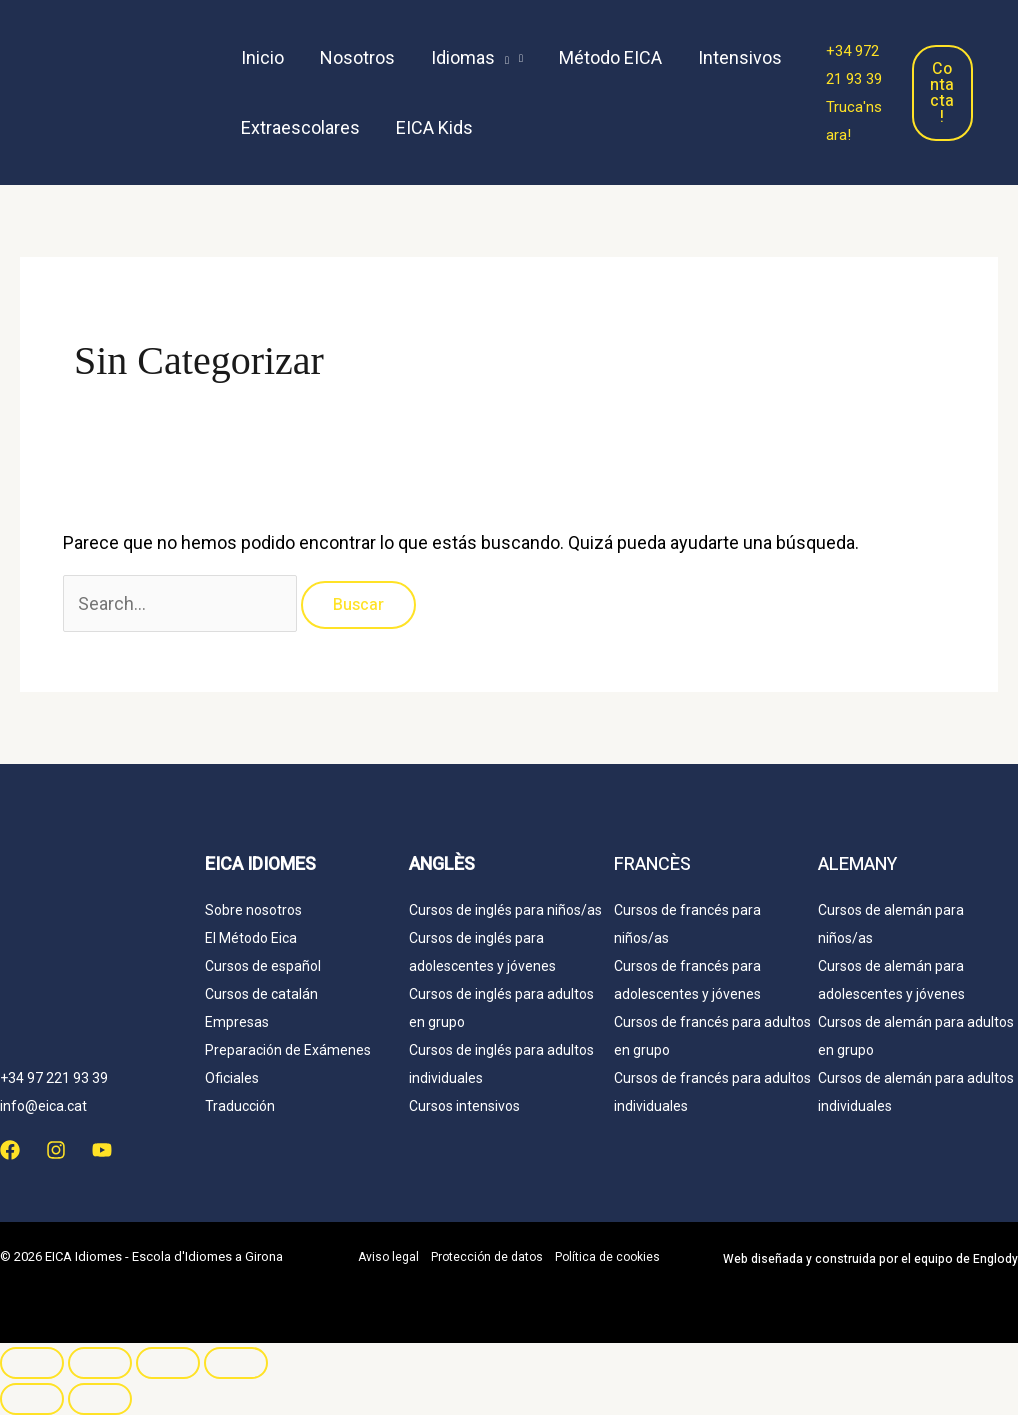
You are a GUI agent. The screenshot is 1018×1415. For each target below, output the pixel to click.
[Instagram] (56, 1150)
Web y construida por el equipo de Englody (870, 1259)
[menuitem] (518, 128)
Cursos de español (263, 966)
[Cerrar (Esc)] (236, 1363)
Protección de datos (487, 1257)
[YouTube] (102, 1150)
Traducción (240, 1106)
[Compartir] (168, 1363)
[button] (477, 58)
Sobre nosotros (253, 910)
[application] (502, 58)
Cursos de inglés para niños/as (505, 910)
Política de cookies (607, 1257)
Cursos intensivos (464, 1106)
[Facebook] (10, 1150)
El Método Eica (251, 938)
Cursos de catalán (261, 994)
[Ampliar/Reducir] (32, 1363)
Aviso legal (388, 1257)
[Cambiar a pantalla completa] (100, 1363)
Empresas (237, 1022)
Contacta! (942, 93)
